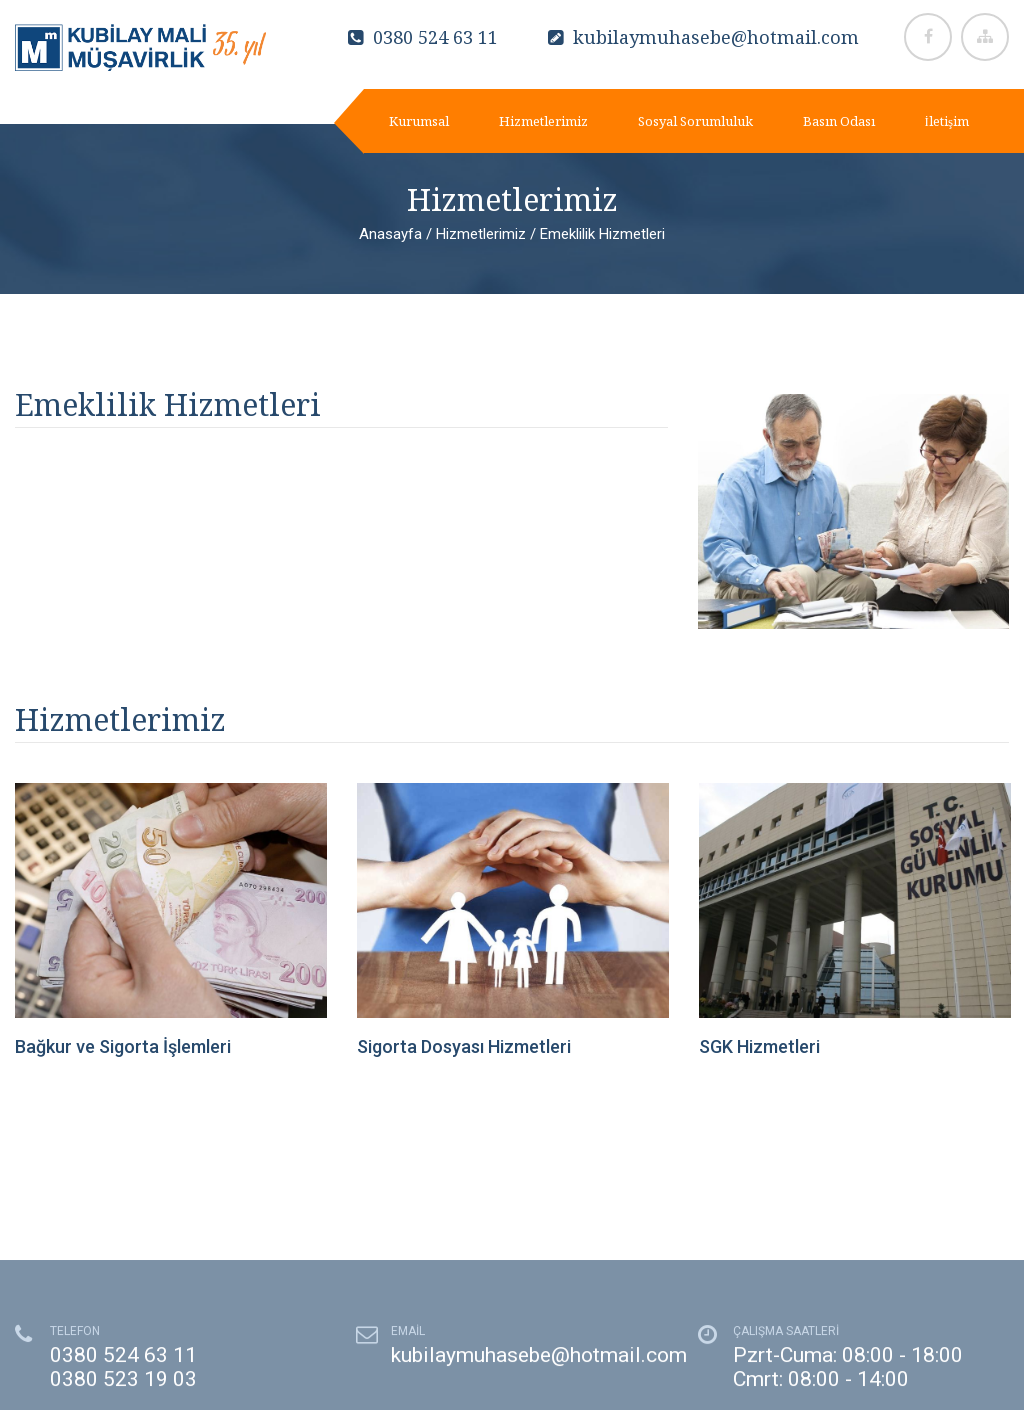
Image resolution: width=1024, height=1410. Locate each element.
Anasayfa (390, 234)
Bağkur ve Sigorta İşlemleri (123, 1046)
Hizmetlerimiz (543, 121)
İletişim (947, 121)
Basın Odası (839, 121)
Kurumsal (419, 121)
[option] (171, 922)
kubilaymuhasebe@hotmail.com (703, 37)
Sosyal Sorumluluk (695, 121)
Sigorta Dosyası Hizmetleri (464, 1046)
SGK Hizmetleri (759, 1046)
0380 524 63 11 (423, 37)
